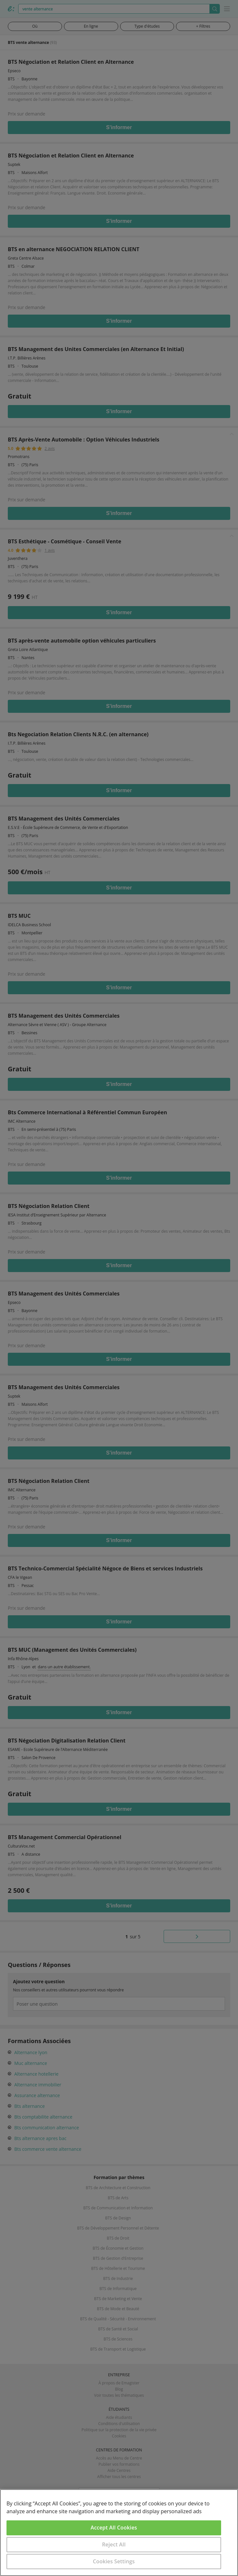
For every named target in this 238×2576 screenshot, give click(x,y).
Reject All (114, 2544)
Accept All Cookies (114, 2527)
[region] (119, 2532)
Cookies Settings (114, 2561)
